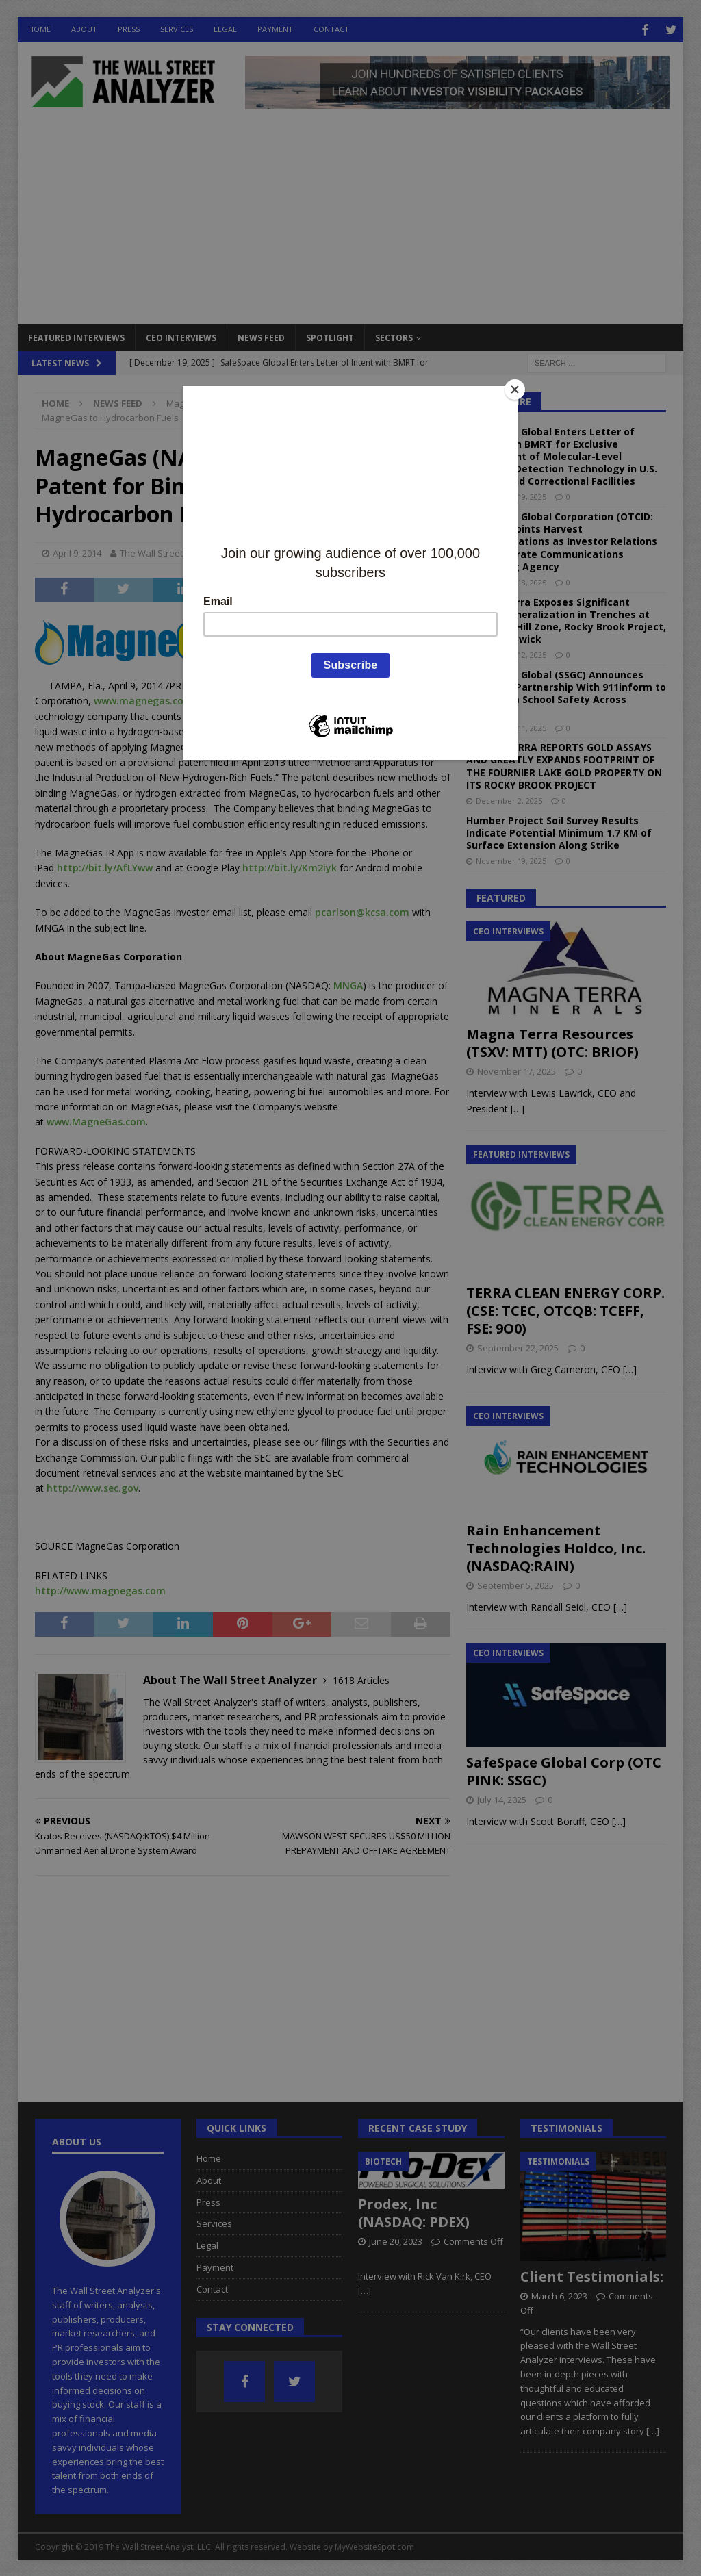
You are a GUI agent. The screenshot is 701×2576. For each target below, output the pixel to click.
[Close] (515, 389)
